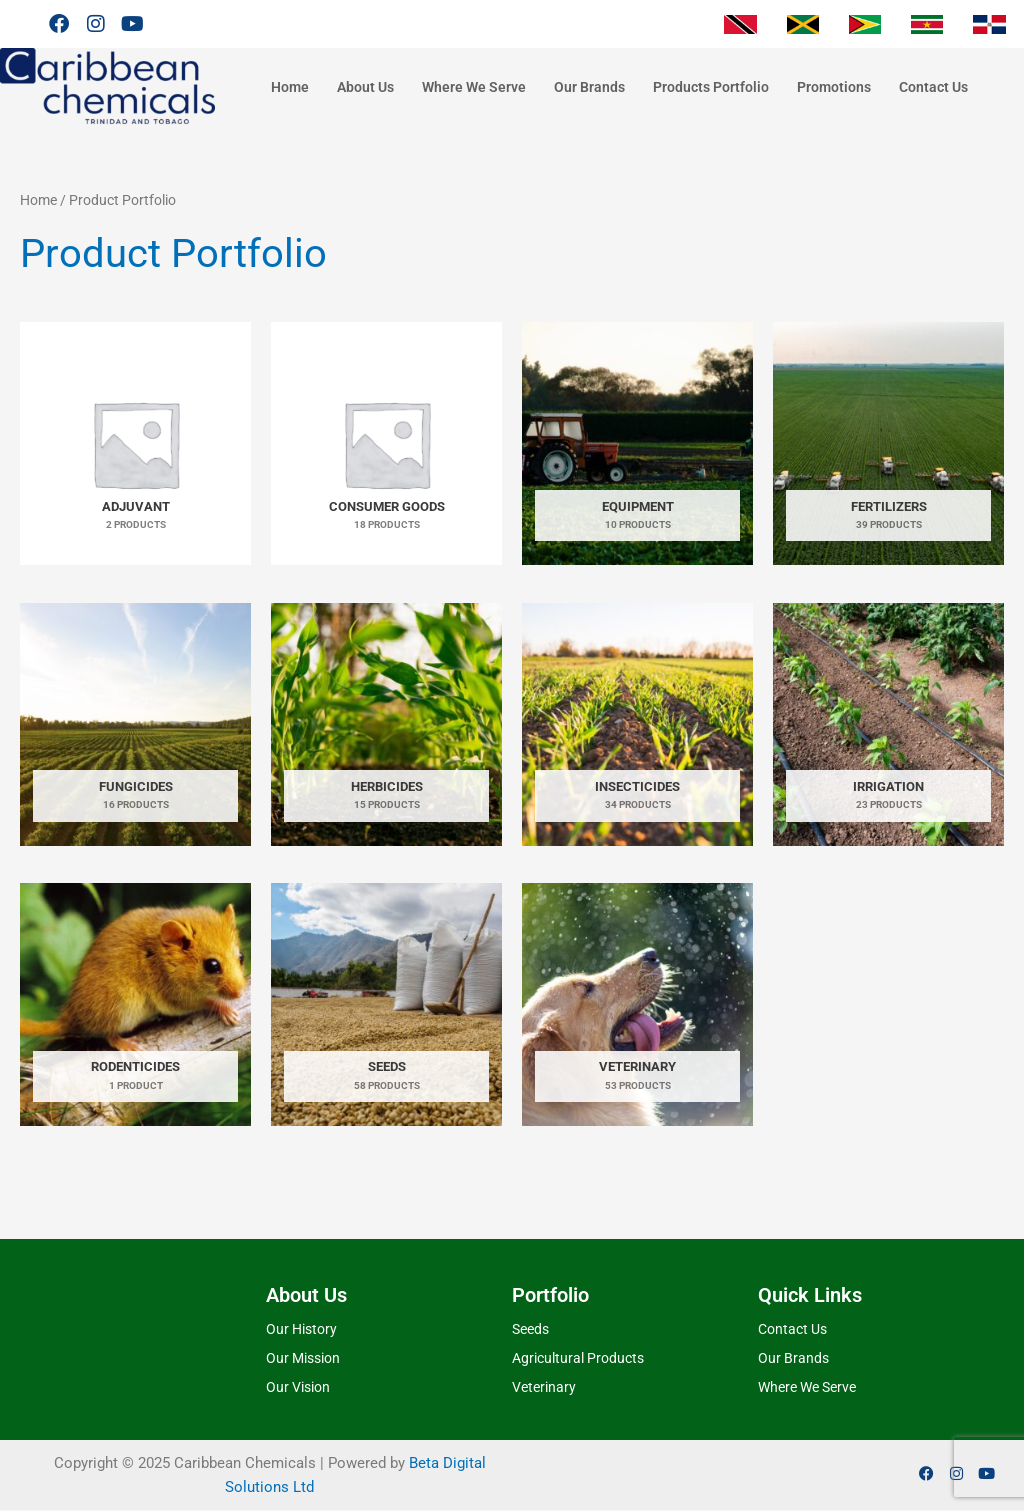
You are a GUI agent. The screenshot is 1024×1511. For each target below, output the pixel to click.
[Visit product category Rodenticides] (135, 1004)
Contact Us (933, 87)
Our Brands (589, 87)
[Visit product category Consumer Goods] (386, 443)
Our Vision (298, 1387)
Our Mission (303, 1358)
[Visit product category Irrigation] (888, 724)
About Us (365, 87)
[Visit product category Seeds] (386, 1004)
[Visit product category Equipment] (637, 443)
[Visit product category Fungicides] (135, 724)
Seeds (530, 1330)
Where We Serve (474, 87)
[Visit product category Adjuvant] (135, 443)
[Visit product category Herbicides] (386, 724)
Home (290, 87)
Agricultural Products (578, 1358)
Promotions (834, 87)
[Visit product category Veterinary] (637, 1004)
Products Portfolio (711, 87)
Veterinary (544, 1387)
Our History (301, 1330)
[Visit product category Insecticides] (637, 724)
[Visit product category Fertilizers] (888, 443)
